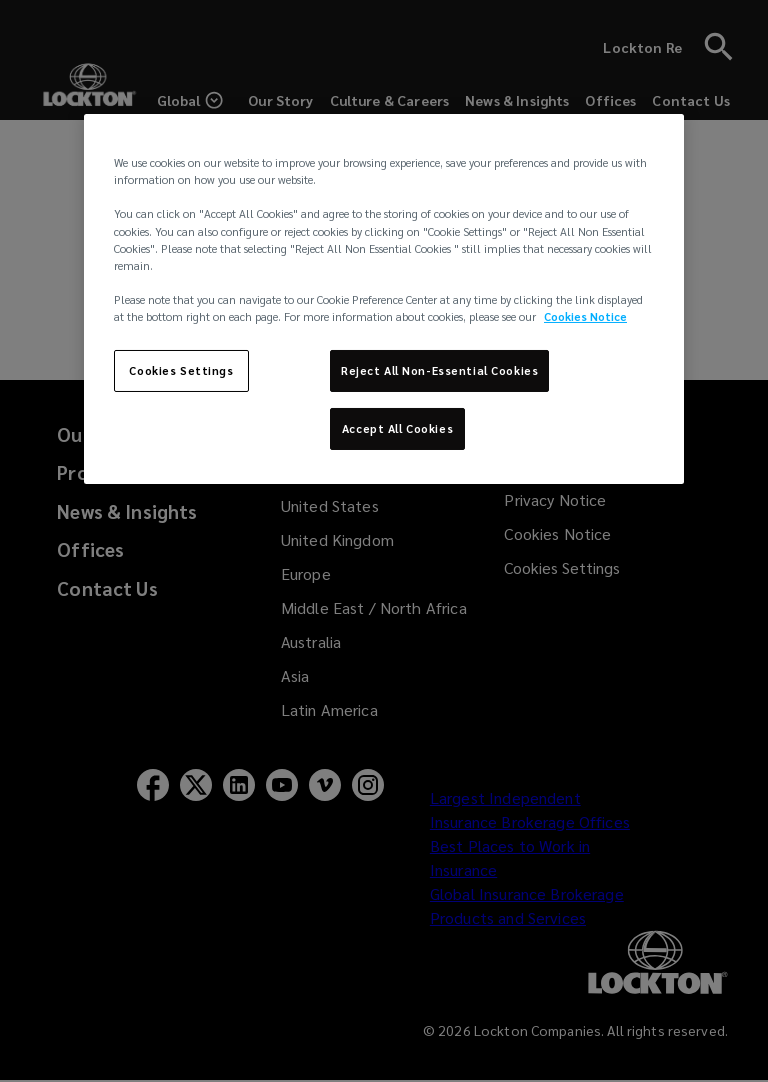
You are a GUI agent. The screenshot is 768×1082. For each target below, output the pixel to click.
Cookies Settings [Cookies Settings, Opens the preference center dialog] (181, 370)
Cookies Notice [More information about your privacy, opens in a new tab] (585, 316)
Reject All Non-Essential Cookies (439, 370)
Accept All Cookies (397, 428)
